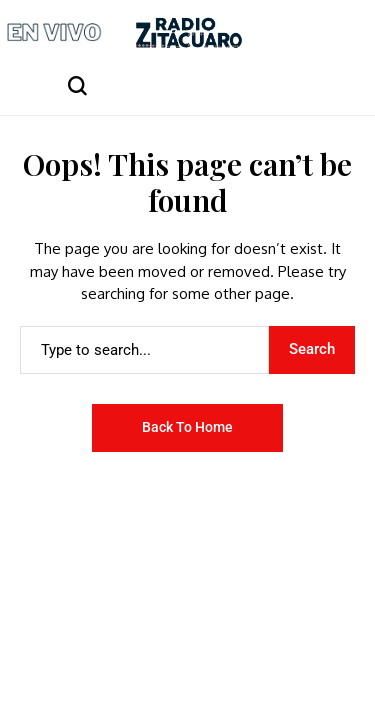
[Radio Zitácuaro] (189, 32)
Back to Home (187, 427)
